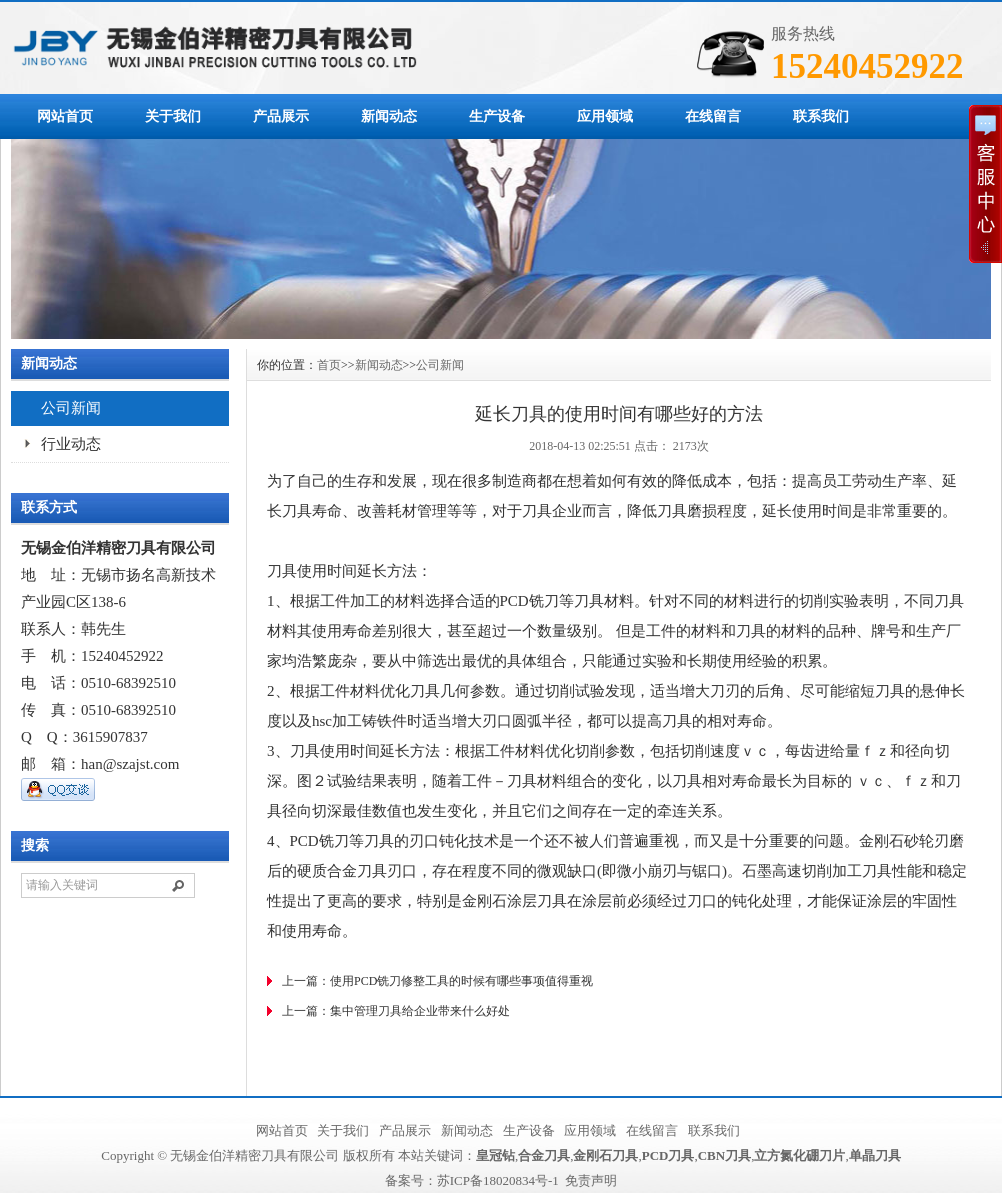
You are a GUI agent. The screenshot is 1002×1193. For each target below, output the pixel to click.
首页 (329, 365)
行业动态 (71, 444)
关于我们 (173, 116)
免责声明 (591, 1180)
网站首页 (65, 116)
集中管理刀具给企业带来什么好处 (420, 1011)
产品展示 (281, 116)
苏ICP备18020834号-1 (498, 1180)
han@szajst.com (130, 764)
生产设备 (497, 116)
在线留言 (713, 116)
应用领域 (605, 116)
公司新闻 (71, 408)
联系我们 (821, 116)
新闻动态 (389, 116)
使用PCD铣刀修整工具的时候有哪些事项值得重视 (461, 981)
